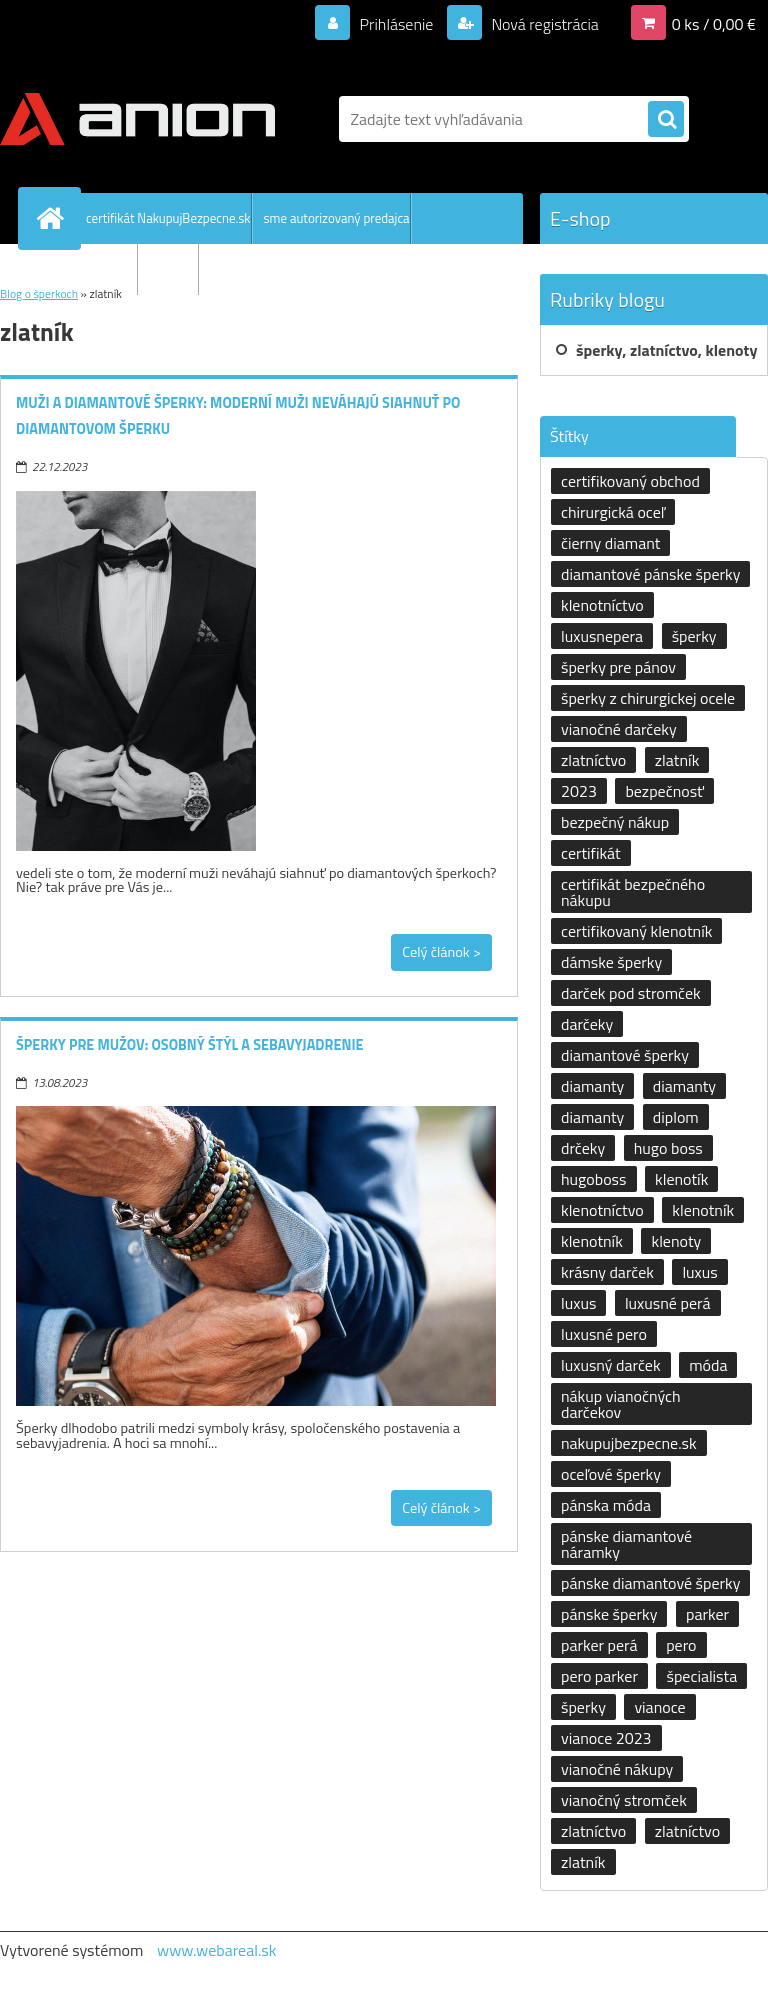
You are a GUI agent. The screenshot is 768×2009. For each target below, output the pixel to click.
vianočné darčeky (619, 729)
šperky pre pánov (618, 667)
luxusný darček (611, 1365)
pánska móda (606, 1505)
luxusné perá (668, 1303)
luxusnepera (602, 636)
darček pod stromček (631, 993)
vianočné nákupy (617, 1769)
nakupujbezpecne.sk (629, 1443)
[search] (666, 120)
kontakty (174, 269)
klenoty (676, 1241)
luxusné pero (604, 1334)
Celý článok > (441, 952)
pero (681, 1645)
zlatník (677, 760)
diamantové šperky (625, 1055)
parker (707, 1614)
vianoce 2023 (606, 1738)
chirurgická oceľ (613, 512)
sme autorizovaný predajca (337, 218)
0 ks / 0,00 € (714, 24)
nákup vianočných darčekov (621, 1404)
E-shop (580, 218)
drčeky (583, 1148)
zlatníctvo (593, 760)
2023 (579, 791)
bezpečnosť (664, 791)
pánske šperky (609, 1614)
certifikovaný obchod (630, 481)
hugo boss (668, 1148)
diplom (676, 1117)
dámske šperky (611, 962)
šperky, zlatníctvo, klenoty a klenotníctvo (666, 357)
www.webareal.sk (217, 1950)
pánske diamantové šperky (650, 1583)
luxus (699, 1272)
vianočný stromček (624, 1800)
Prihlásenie (396, 24)
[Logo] (137, 119)
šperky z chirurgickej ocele (648, 698)
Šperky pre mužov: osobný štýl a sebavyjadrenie (190, 1045)
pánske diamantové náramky (626, 1544)
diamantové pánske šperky (650, 574)
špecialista (701, 1676)
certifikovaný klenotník (636, 931)
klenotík (681, 1179)
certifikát (591, 853)
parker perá (599, 1645)
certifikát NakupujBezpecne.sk (168, 218)
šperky (694, 636)
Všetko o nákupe (92, 269)
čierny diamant (610, 543)
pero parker (599, 1676)
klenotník (703, 1210)
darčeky (587, 1024)
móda (708, 1365)
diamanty (592, 1086)
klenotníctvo (602, 605)
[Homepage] (54, 218)
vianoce (659, 1707)
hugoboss (594, 1179)
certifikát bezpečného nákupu (633, 892)
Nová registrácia (543, 24)
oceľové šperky (611, 1474)
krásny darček (607, 1272)
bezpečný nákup (615, 822)
